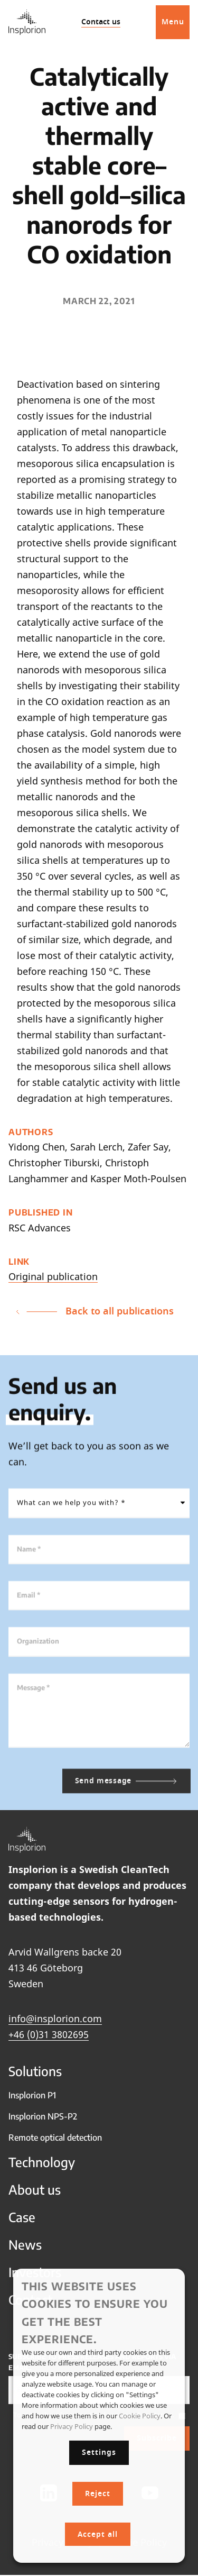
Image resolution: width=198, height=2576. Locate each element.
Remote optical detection (55, 2143)
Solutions (35, 2077)
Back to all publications (95, 1311)
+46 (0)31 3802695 (48, 2040)
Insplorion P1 (32, 2101)
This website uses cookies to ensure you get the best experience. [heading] (95, 2312)
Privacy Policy (71, 2426)
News (25, 2250)
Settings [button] (99, 2452)
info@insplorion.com (55, 2024)
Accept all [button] (98, 2534)
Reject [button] (97, 2493)
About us (34, 2195)
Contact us (100, 22)
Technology (41, 2168)
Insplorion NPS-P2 (42, 2122)
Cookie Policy (140, 2415)
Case (21, 2223)
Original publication (53, 1276)
